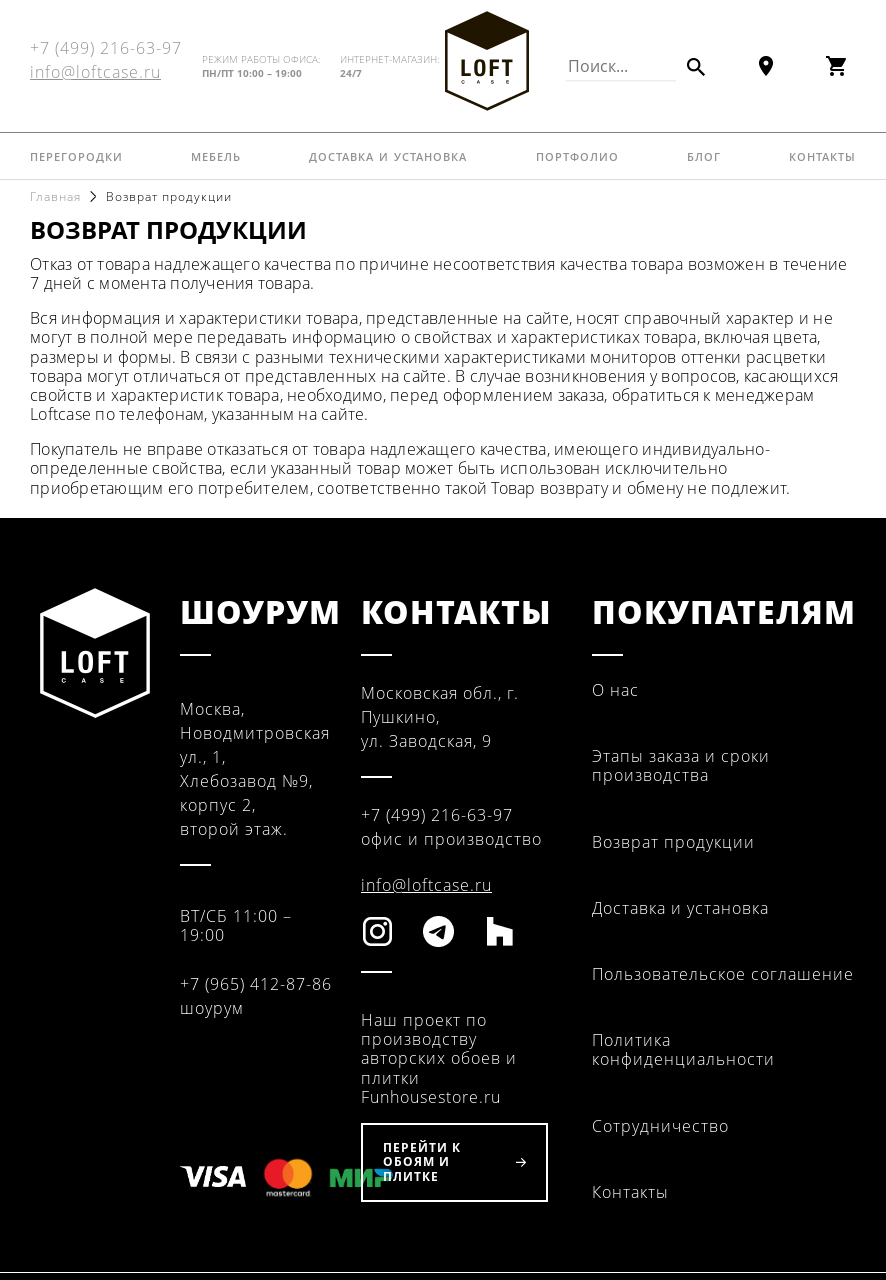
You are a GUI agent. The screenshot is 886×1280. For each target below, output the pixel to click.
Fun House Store (487, 61)
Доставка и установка (388, 155)
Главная (55, 196)
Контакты (822, 155)
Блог (704, 155)
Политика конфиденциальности (683, 1049)
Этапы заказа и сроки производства (681, 765)
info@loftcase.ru (95, 72)
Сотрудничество (660, 1126)
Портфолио (577, 155)
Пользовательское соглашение (723, 974)
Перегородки (76, 155)
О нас (615, 690)
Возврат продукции (673, 842)
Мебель (216, 155)
